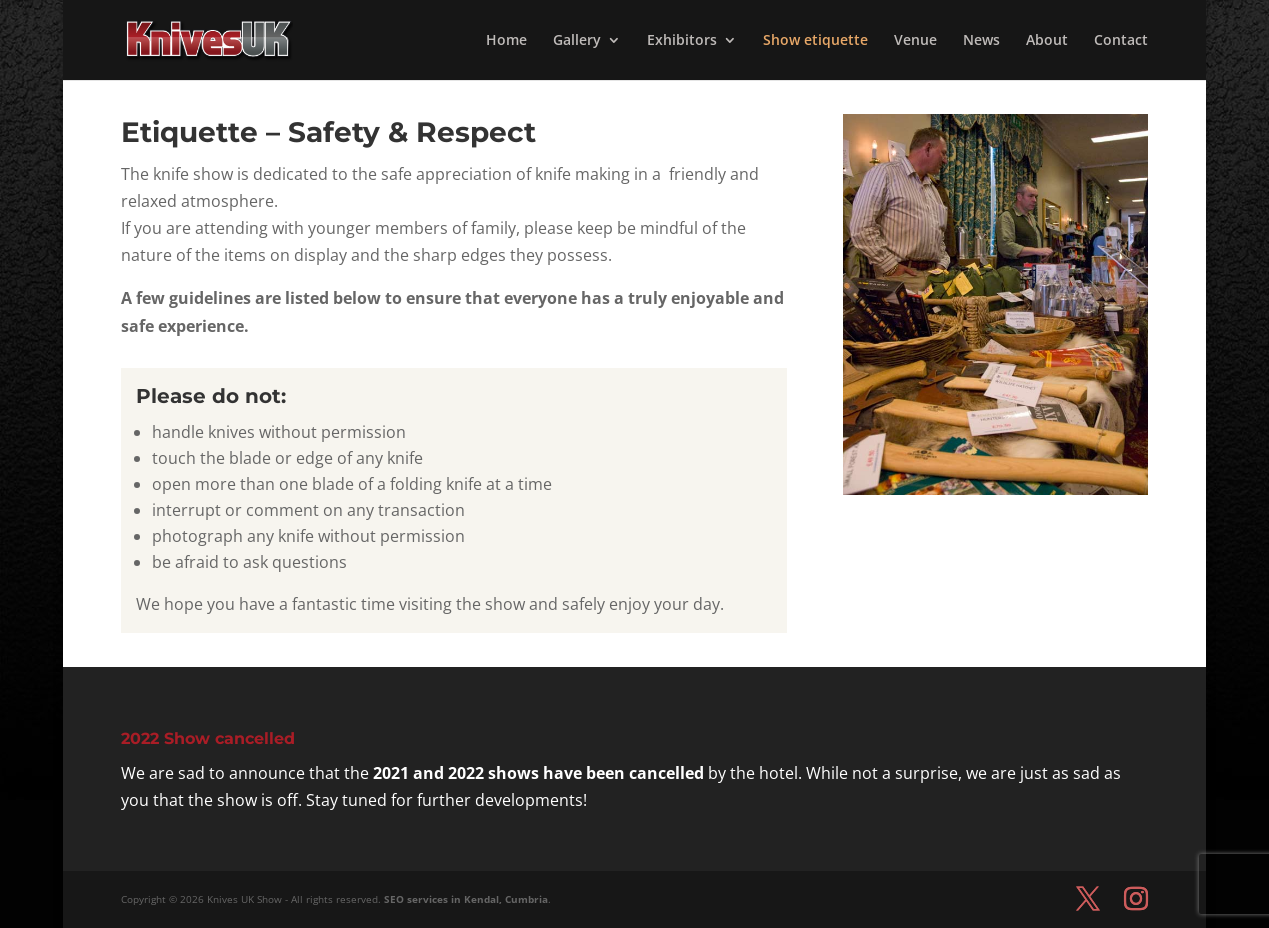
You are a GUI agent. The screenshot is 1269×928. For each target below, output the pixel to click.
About (1047, 41)
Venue (915, 41)
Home (506, 41)
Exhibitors (682, 41)
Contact (1121, 41)
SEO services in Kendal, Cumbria (466, 899)
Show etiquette (815, 41)
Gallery (577, 41)
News (981, 41)
